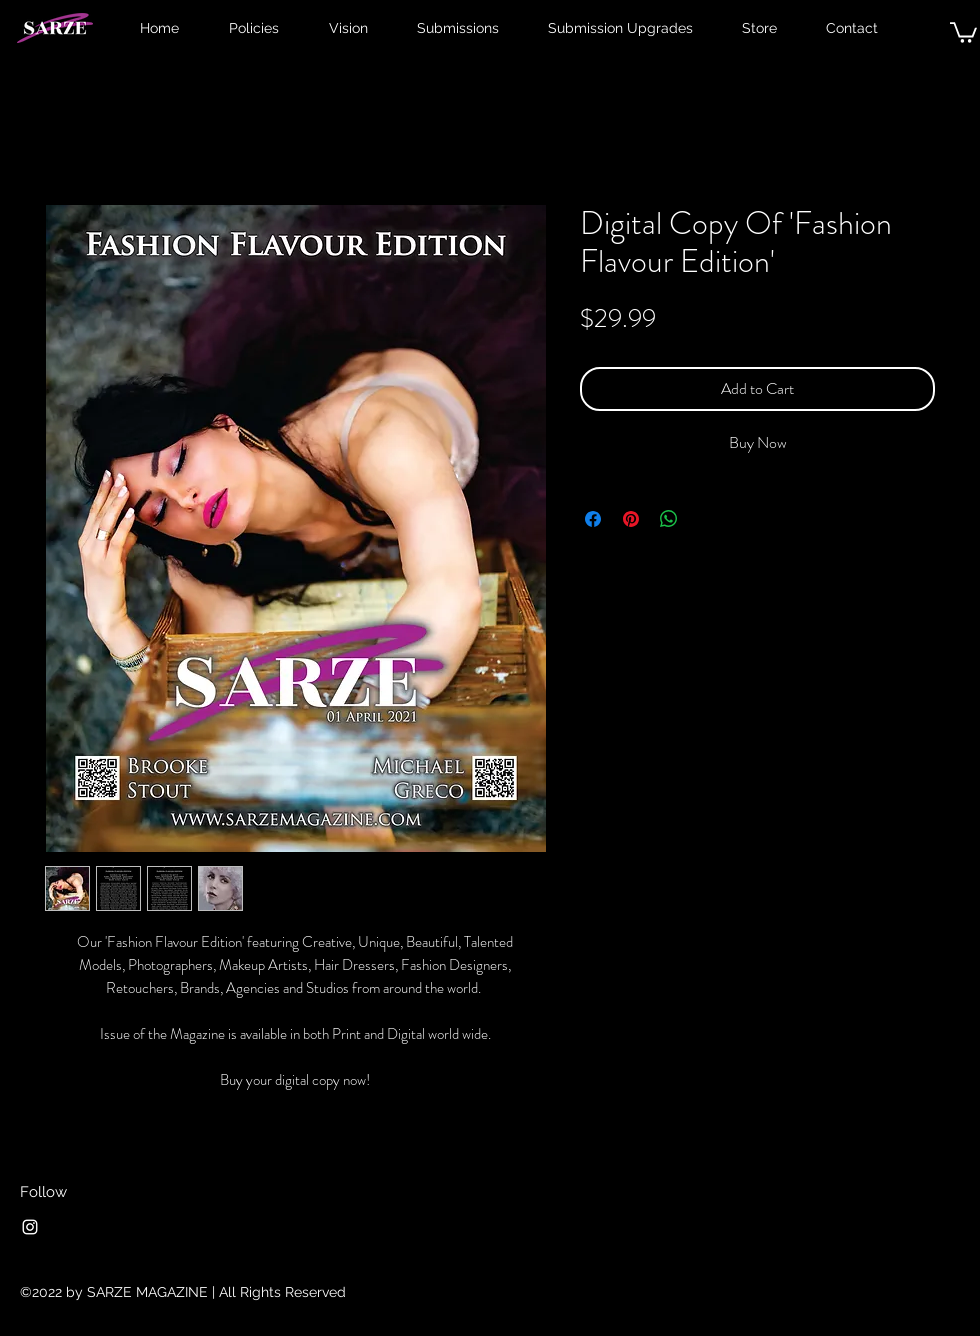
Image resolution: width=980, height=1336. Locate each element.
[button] (963, 31)
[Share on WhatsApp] (669, 519)
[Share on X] (707, 519)
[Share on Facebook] (593, 519)
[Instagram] (30, 1227)
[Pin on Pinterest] (631, 519)
